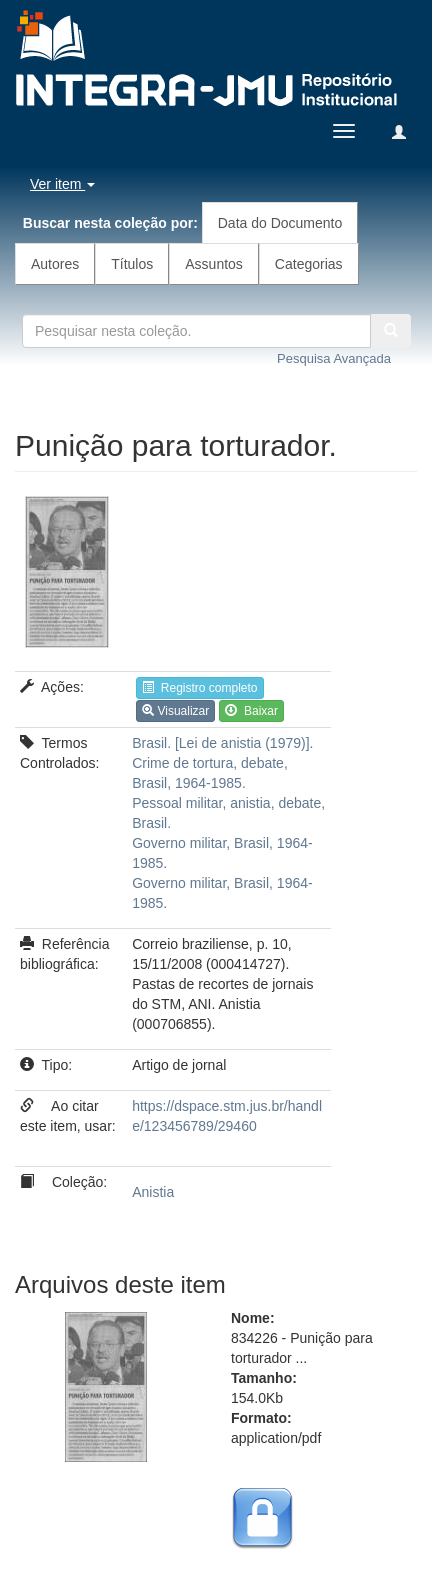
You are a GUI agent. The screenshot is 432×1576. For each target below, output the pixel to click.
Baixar (251, 711)
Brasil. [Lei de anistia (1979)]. (222, 743)
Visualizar (175, 711)
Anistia (153, 1192)
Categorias (309, 264)
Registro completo (199, 688)
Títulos (132, 264)
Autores (55, 264)
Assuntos (214, 264)
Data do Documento (280, 223)
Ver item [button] (62, 184)
